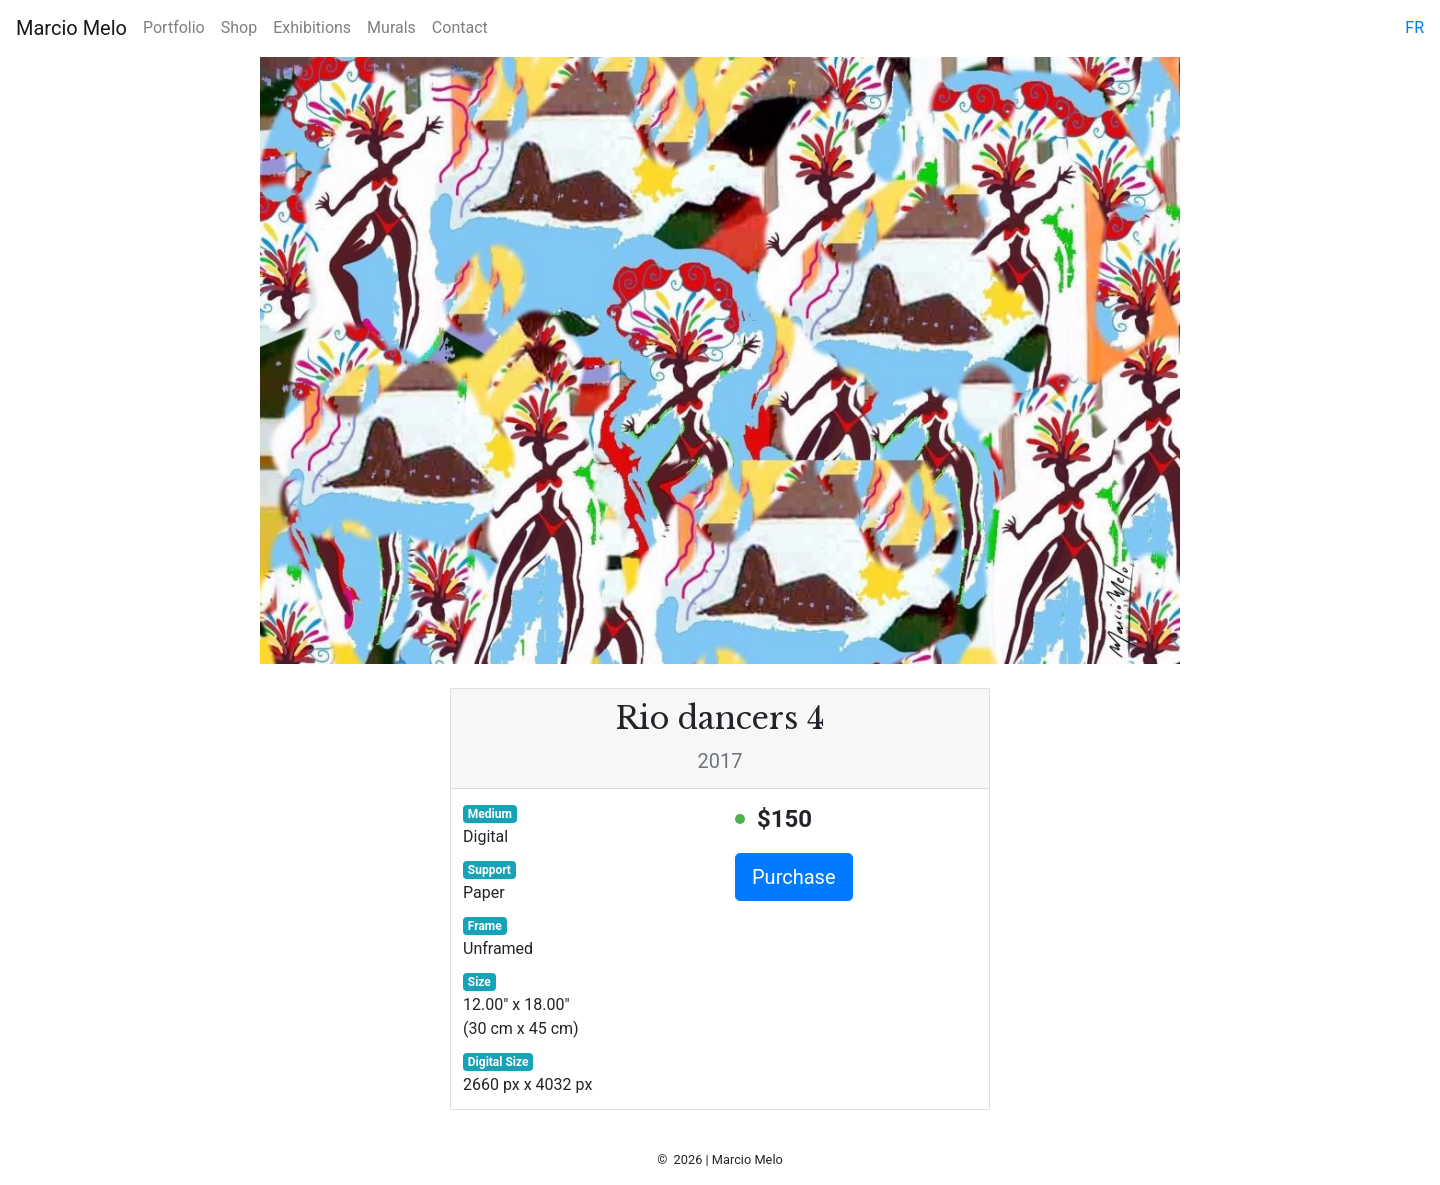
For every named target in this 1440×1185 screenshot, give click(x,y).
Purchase (794, 877)
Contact (460, 27)
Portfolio (174, 27)
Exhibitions (312, 27)
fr (1414, 27)
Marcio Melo (71, 28)
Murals (391, 27)
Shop (239, 27)
